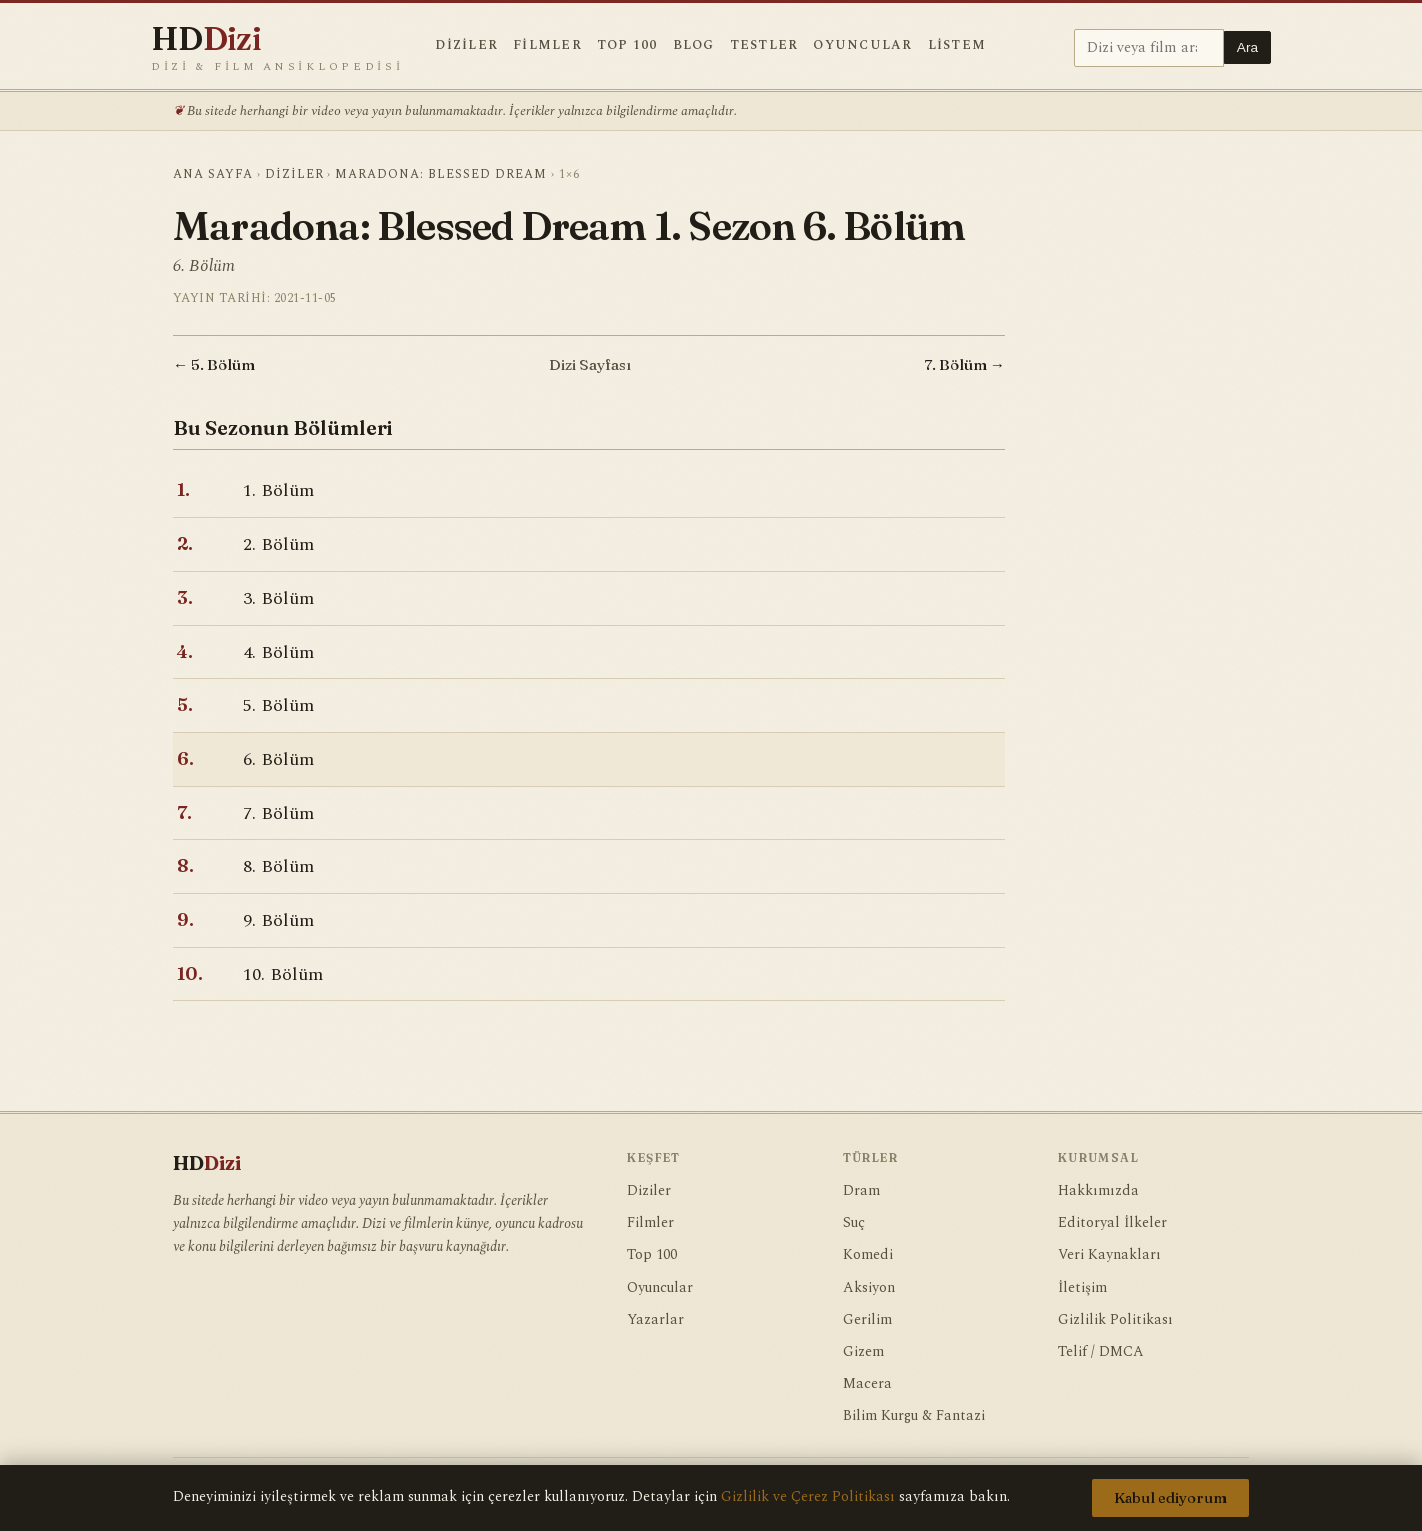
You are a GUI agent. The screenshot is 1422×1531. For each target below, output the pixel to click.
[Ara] (1149, 48)
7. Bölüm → (965, 364)
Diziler (466, 45)
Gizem (863, 1352)
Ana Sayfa (213, 174)
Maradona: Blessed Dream (440, 174)
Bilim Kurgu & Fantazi (914, 1416)
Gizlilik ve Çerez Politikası (808, 1497)
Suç (854, 1223)
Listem (957, 45)
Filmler (547, 45)
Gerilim (867, 1320)
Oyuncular (862, 45)
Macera (867, 1384)
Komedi (868, 1255)
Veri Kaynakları (1109, 1255)
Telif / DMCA (1101, 1352)
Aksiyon (869, 1288)
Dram (861, 1191)
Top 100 (627, 45)
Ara (1247, 47)
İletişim (1082, 1288)
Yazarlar (655, 1320)
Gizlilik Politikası (1115, 1320)
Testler (764, 45)
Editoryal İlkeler (1112, 1223)
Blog (694, 45)
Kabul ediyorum (1170, 1498)
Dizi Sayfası (590, 364)
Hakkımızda (1098, 1191)
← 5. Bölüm (214, 364)
